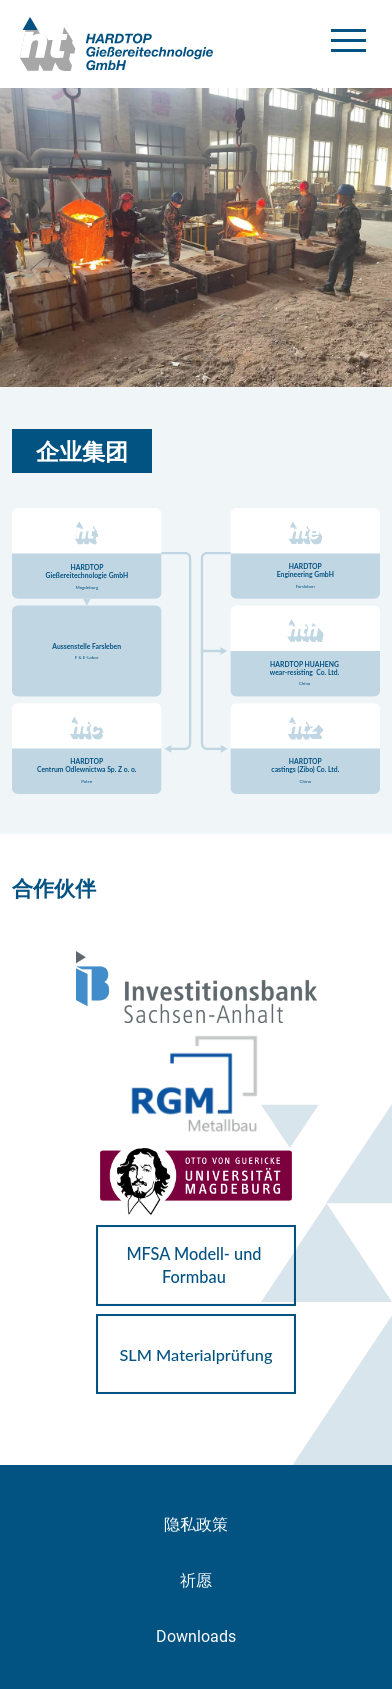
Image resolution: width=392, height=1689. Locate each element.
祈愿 (196, 1580)
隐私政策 (196, 1524)
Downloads (196, 1636)
